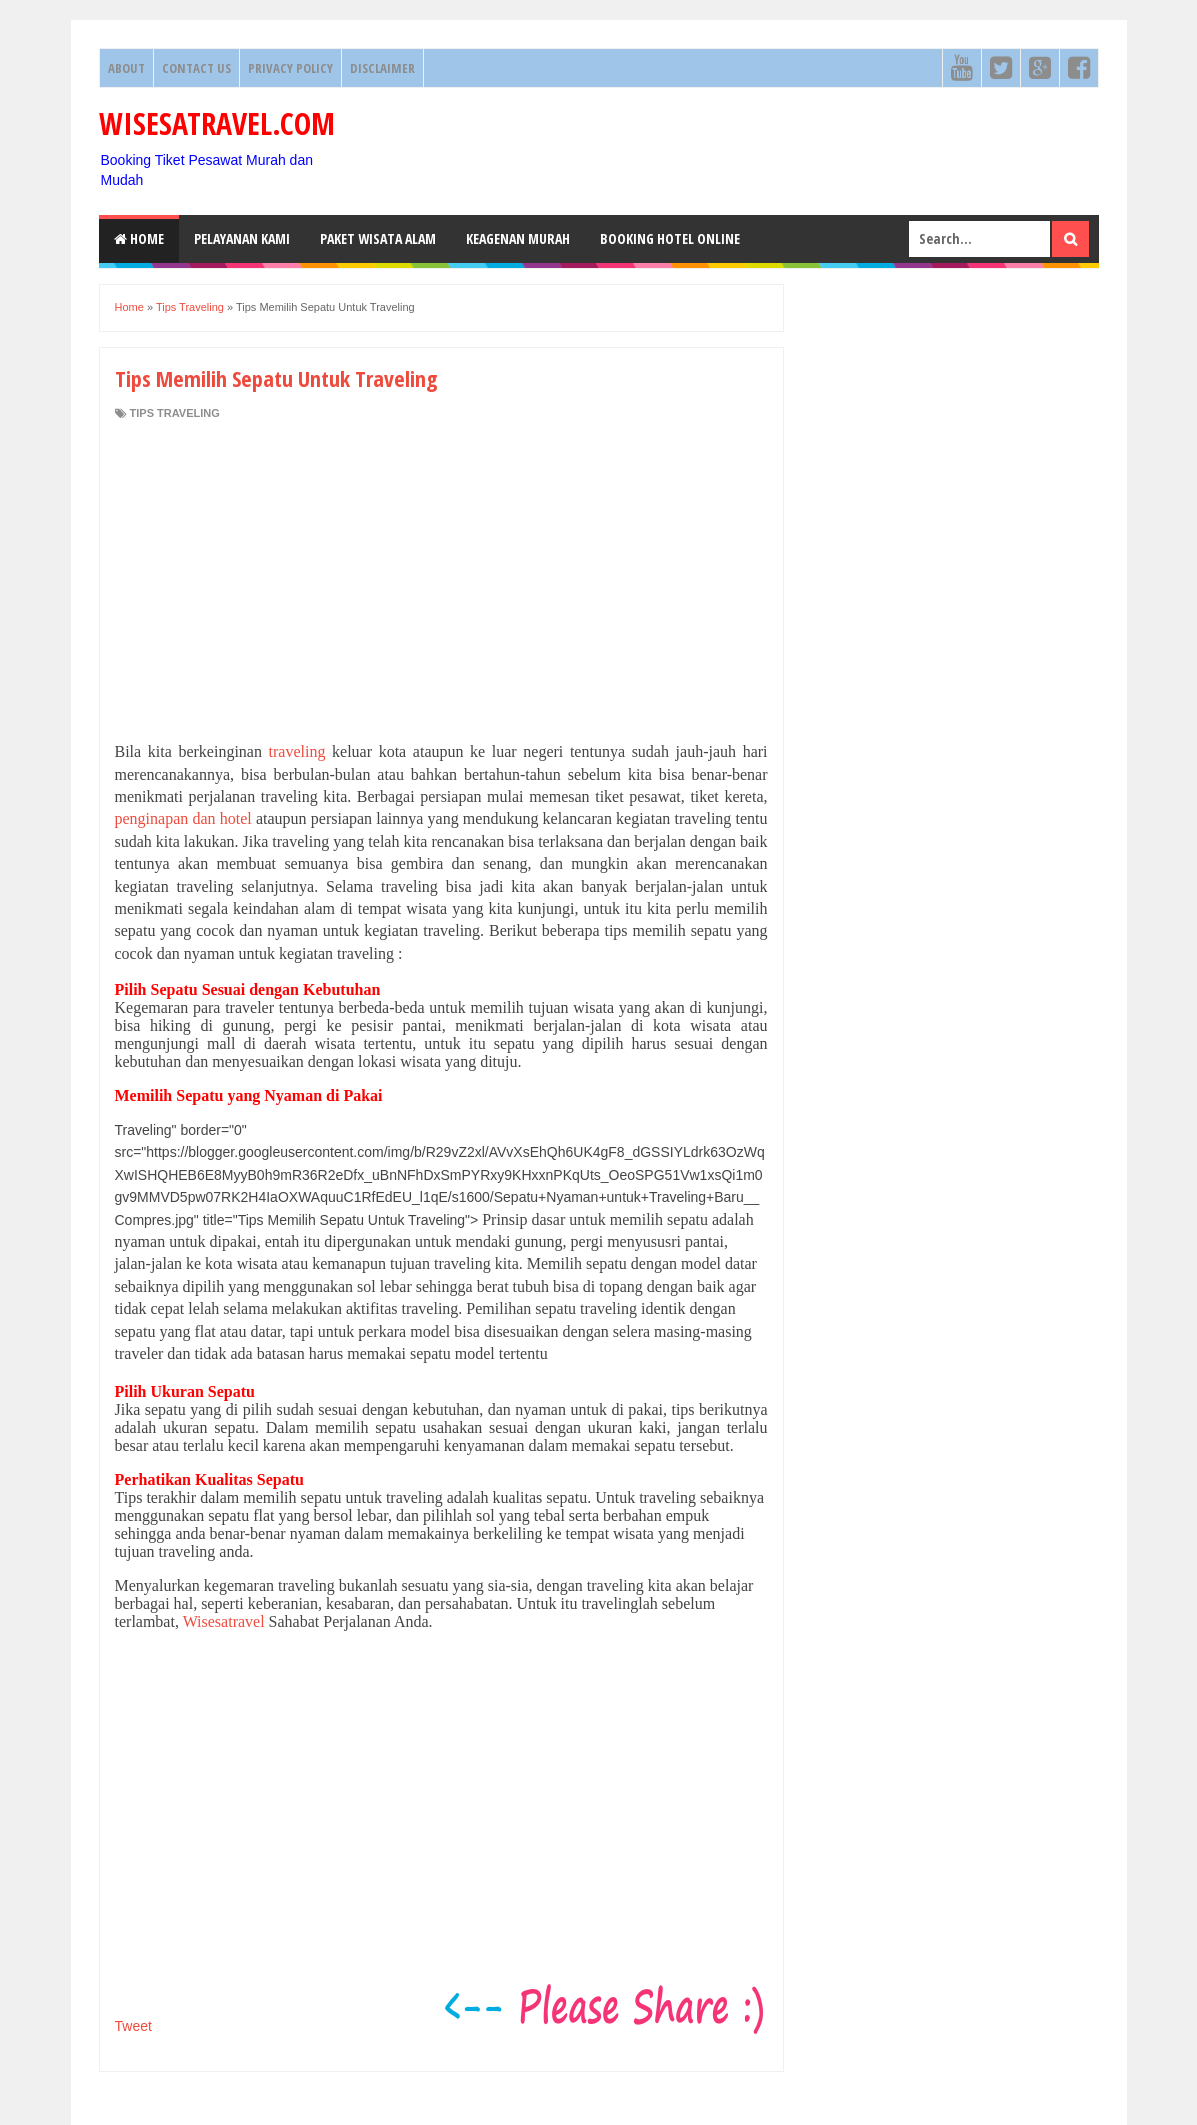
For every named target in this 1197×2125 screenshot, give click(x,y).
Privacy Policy (290, 68)
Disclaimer (382, 68)
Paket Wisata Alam (378, 238)
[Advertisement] (441, 581)
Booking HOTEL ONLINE (670, 238)
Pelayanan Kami (242, 238)
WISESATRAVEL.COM (217, 123)
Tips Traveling (175, 413)
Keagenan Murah (518, 238)
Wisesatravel (224, 1621)
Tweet (133, 2026)
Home (139, 238)
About (126, 68)
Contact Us (196, 68)
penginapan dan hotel (185, 818)
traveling (297, 751)
